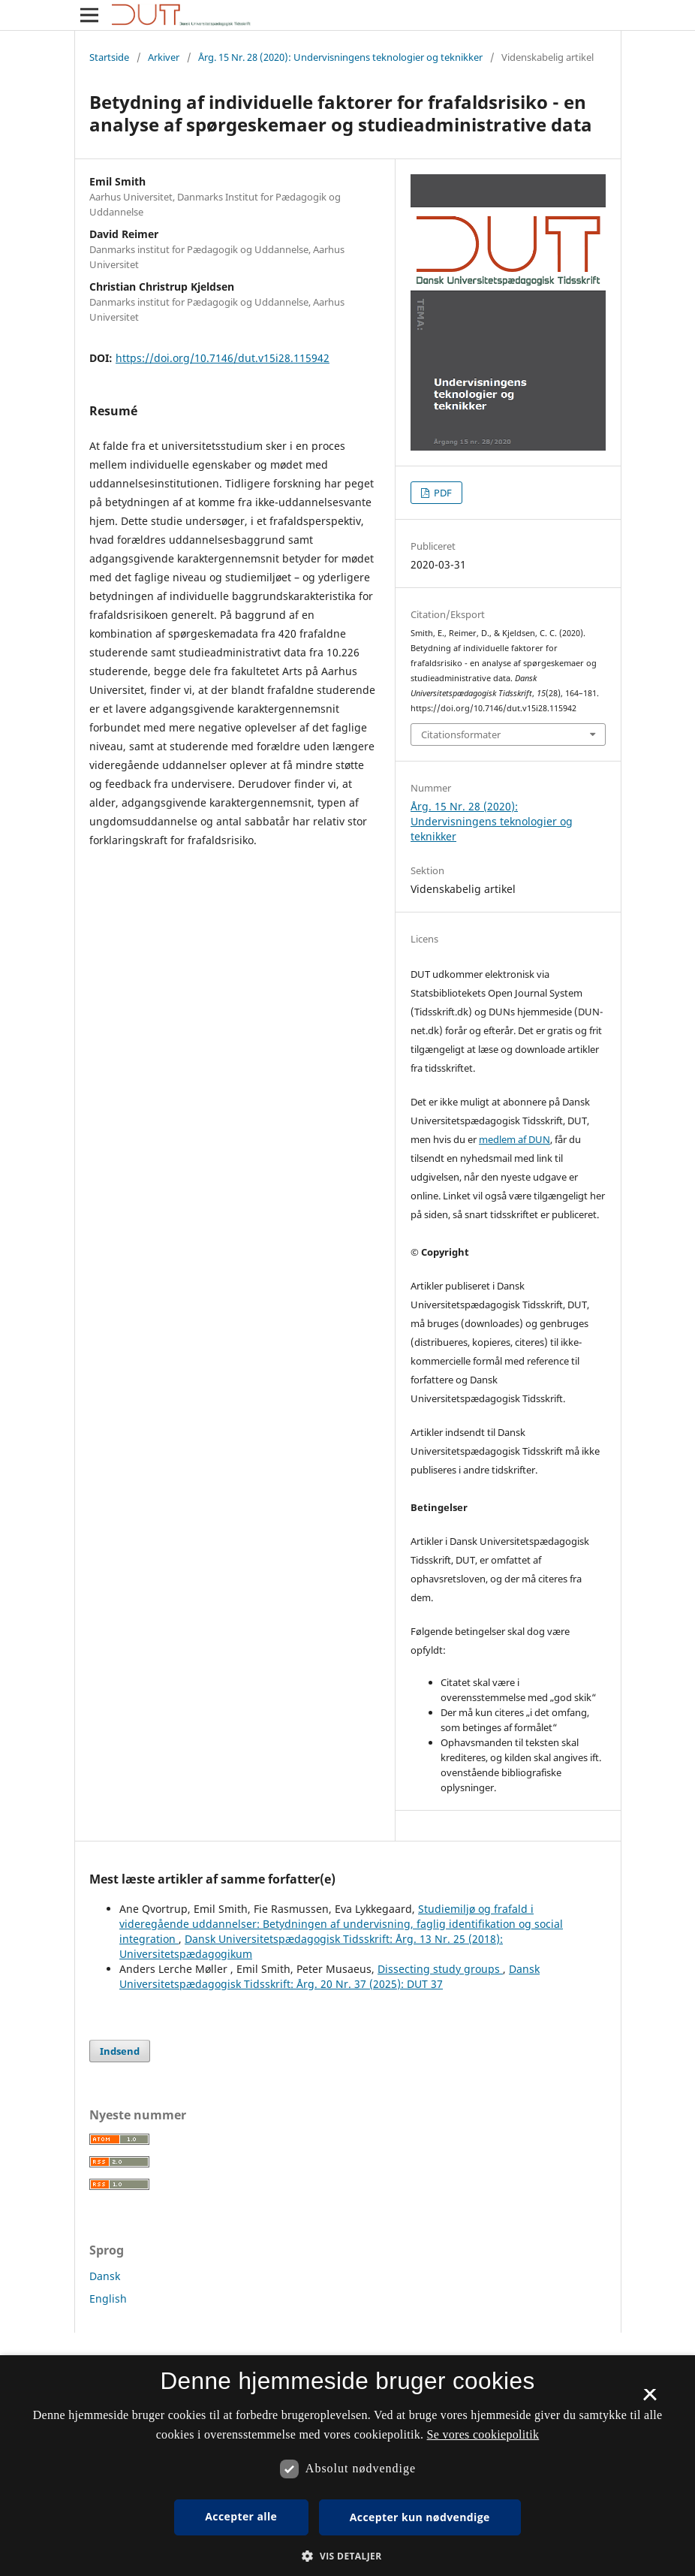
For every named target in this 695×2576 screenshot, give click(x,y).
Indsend (120, 2051)
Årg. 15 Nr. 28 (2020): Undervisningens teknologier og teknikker (340, 57)
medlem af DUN (514, 1139)
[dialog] (347, 2465)
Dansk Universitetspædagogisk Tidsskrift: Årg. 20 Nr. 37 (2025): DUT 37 (329, 1976)
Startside (109, 57)
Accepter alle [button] (241, 2516)
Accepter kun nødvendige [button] (420, 2517)
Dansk (104, 2276)
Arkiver (163, 57)
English (108, 2298)
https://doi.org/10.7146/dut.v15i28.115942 (222, 358)
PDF (442, 492)
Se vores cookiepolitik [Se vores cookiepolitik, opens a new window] (483, 2434)
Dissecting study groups (440, 1969)
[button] (347, 2556)
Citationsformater (461, 734)
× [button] (649, 2399)
